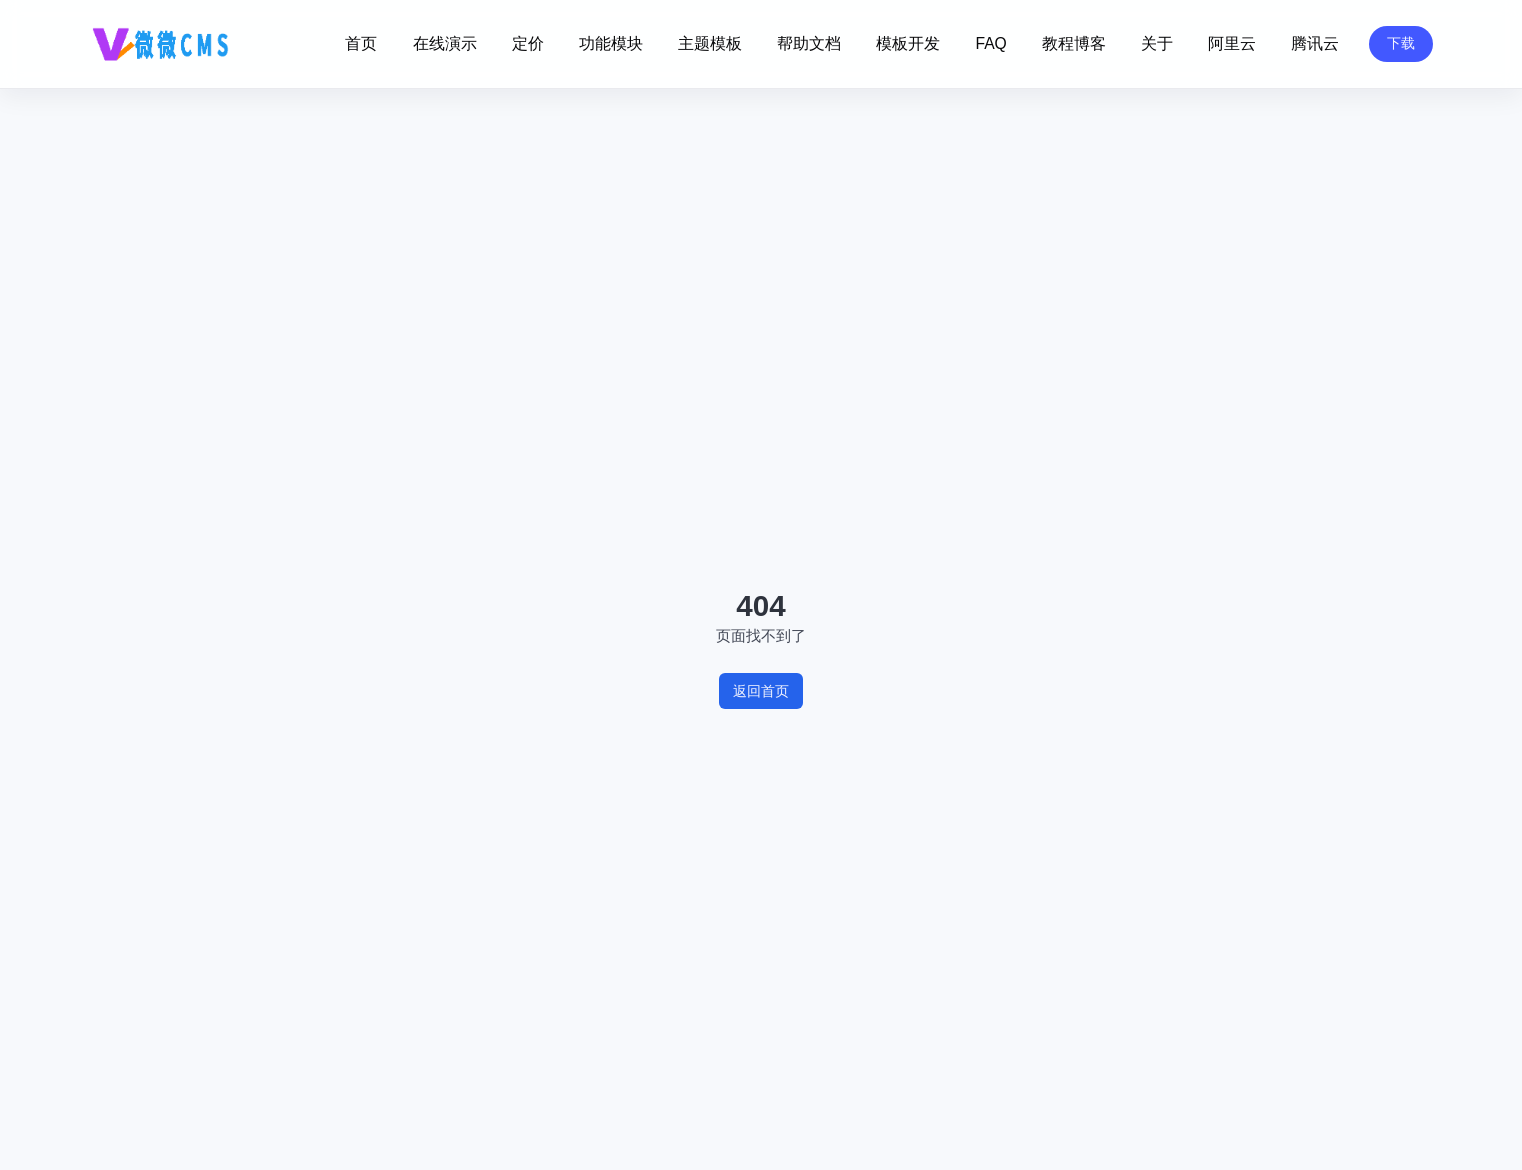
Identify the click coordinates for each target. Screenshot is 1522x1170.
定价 (528, 43)
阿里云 (1232, 43)
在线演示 (445, 43)
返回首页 (761, 691)
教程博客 (1074, 43)
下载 (1401, 43)
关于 (1157, 43)
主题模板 (710, 43)
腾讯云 (1315, 43)
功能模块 (611, 43)
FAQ (990, 43)
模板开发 (908, 43)
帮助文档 (809, 43)
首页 (361, 43)
